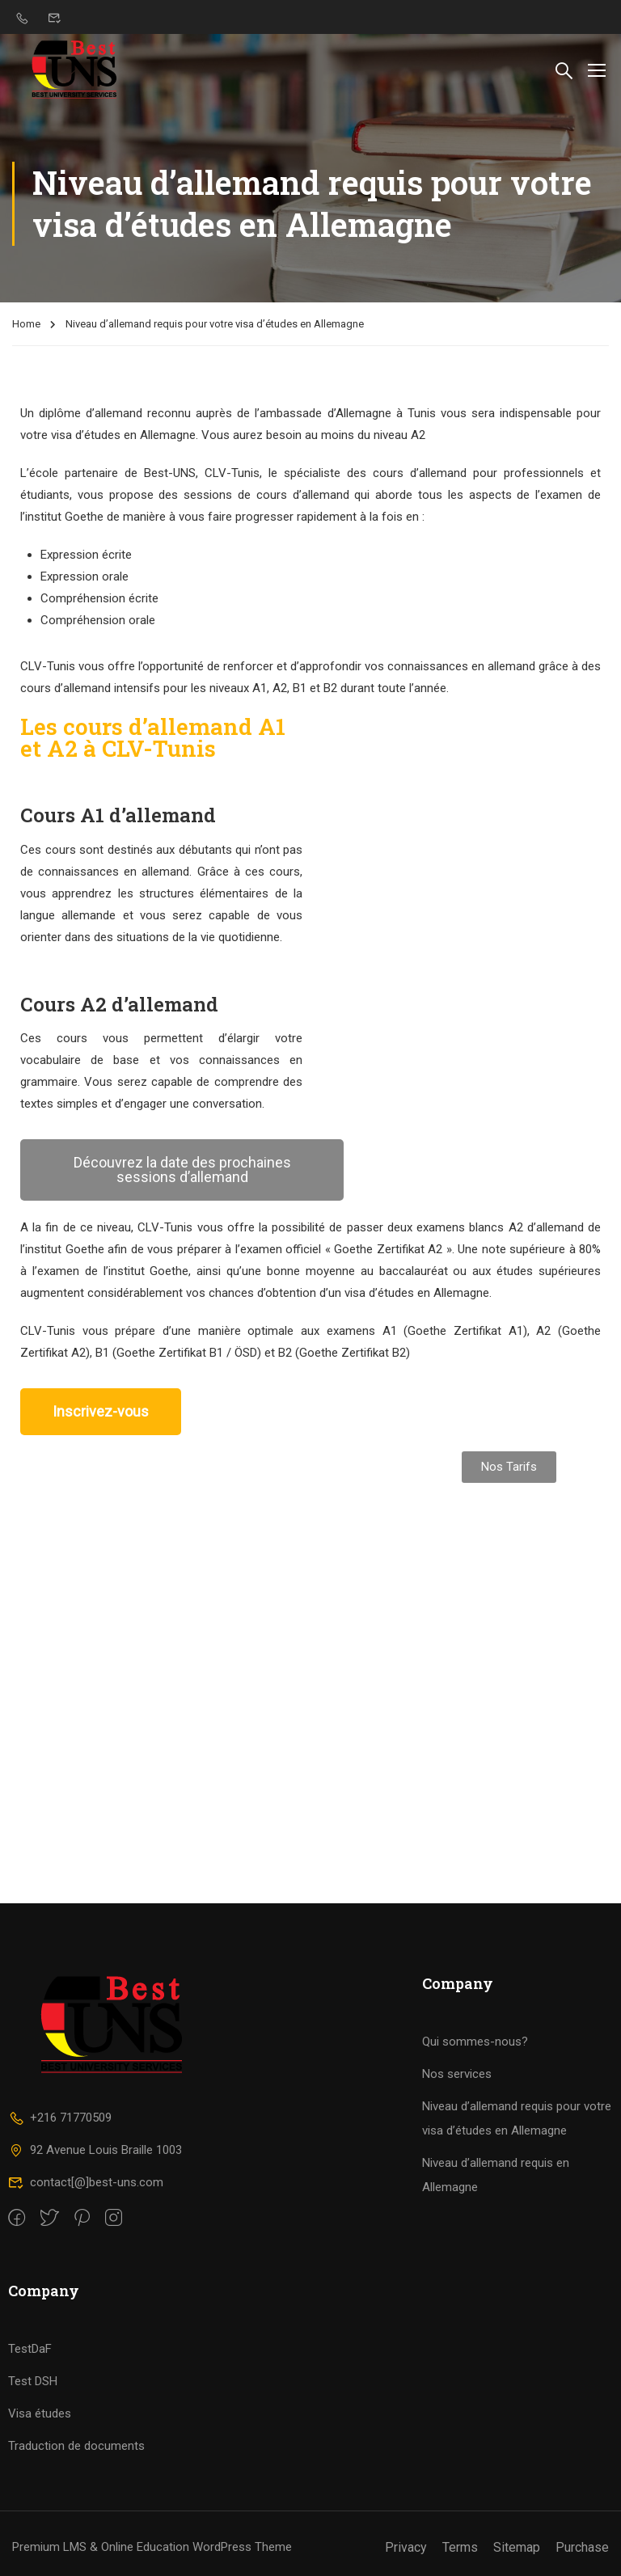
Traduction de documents (76, 2446)
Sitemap (516, 2547)
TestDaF (30, 2349)
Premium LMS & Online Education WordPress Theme (152, 2547)
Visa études (39, 2413)
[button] (182, 1170)
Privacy (406, 2547)
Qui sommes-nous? (475, 2041)
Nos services (457, 2074)
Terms (460, 2547)
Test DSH (32, 2381)
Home (26, 324)
